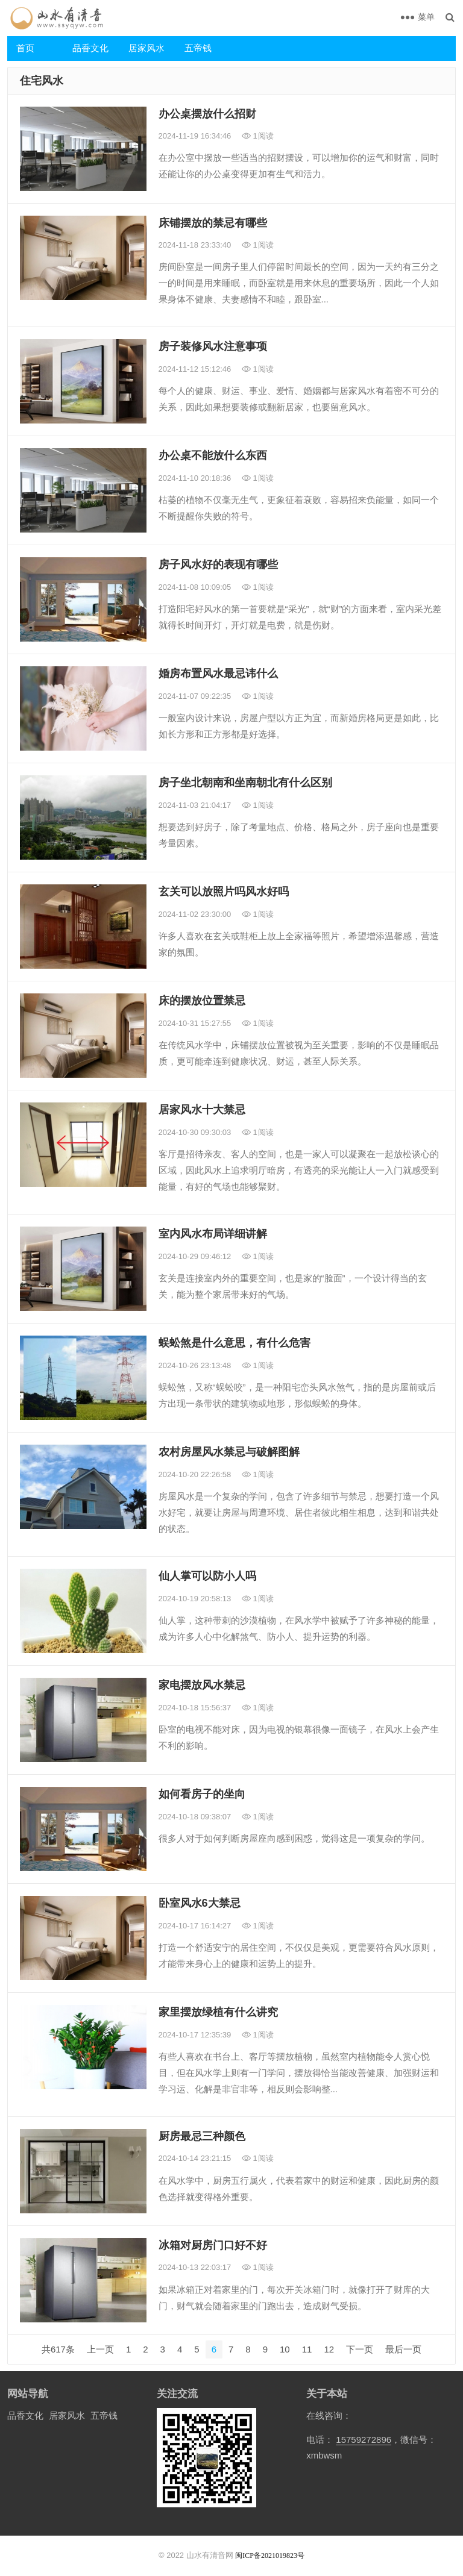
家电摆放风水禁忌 (202, 1685)
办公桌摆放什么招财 (207, 114)
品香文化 (90, 48)
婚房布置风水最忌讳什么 (218, 673)
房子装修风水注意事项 (213, 346)
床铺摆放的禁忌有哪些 (213, 223)
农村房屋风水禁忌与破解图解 (229, 1452)
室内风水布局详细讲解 (213, 1234)
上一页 (100, 2349)
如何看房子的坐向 (202, 1794)
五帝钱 (198, 48)
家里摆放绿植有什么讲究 (218, 2012)
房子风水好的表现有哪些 (218, 564)
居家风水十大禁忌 (202, 1110)
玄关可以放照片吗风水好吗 (224, 892)
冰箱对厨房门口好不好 (213, 2245)
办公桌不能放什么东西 (213, 455)
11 (307, 2349)
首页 (25, 48)
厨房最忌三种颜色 (202, 2136)
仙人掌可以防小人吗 (207, 1576)
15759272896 (363, 2439)
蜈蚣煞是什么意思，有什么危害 (234, 1343)
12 (329, 2349)
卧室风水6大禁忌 (200, 1903)
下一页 (359, 2349)
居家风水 (146, 48)
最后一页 (403, 2349)
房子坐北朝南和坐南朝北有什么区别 (245, 783)
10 (285, 2349)
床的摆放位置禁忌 (202, 1001)
